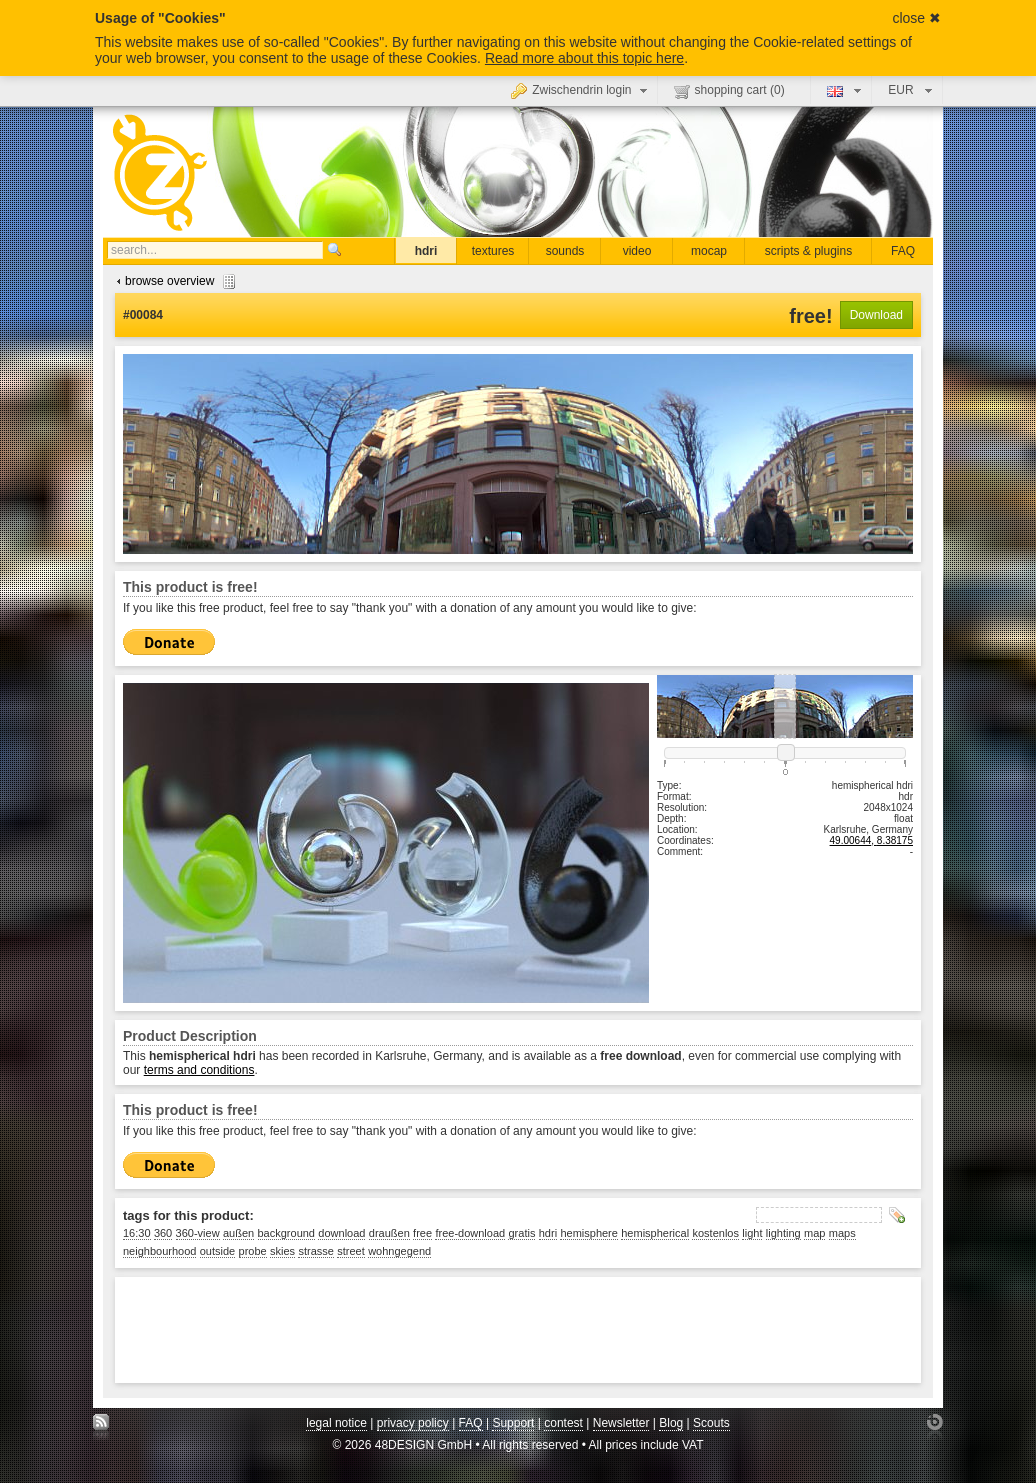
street (351, 1251)
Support (513, 1423)
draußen (389, 1233)
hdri (426, 251)
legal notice (336, 1423)
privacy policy (413, 1423)
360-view (198, 1233)
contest (563, 1423)
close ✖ (916, 18)
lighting (783, 1233)
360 (163, 1233)
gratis (521, 1233)
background (287, 1233)
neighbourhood (159, 1251)
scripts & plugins (808, 251)
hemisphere (588, 1233)
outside (217, 1251)
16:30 (137, 1233)
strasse (315, 1251)
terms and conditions (199, 1070)
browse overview (173, 281)
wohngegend (399, 1251)
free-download (470, 1233)
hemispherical (655, 1233)
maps (842, 1233)
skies (282, 1251)
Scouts (711, 1423)
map (814, 1233)
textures (493, 251)
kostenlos (715, 1233)
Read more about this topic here (584, 58)
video (637, 251)
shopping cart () (729, 91)
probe (253, 1251)
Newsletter (621, 1423)
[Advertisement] (487, 1330)
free (422, 1233)
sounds (565, 251)
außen (238, 1233)
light (752, 1233)
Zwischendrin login (581, 90)
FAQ (903, 251)
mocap (709, 251)
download (341, 1233)
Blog (671, 1423)
